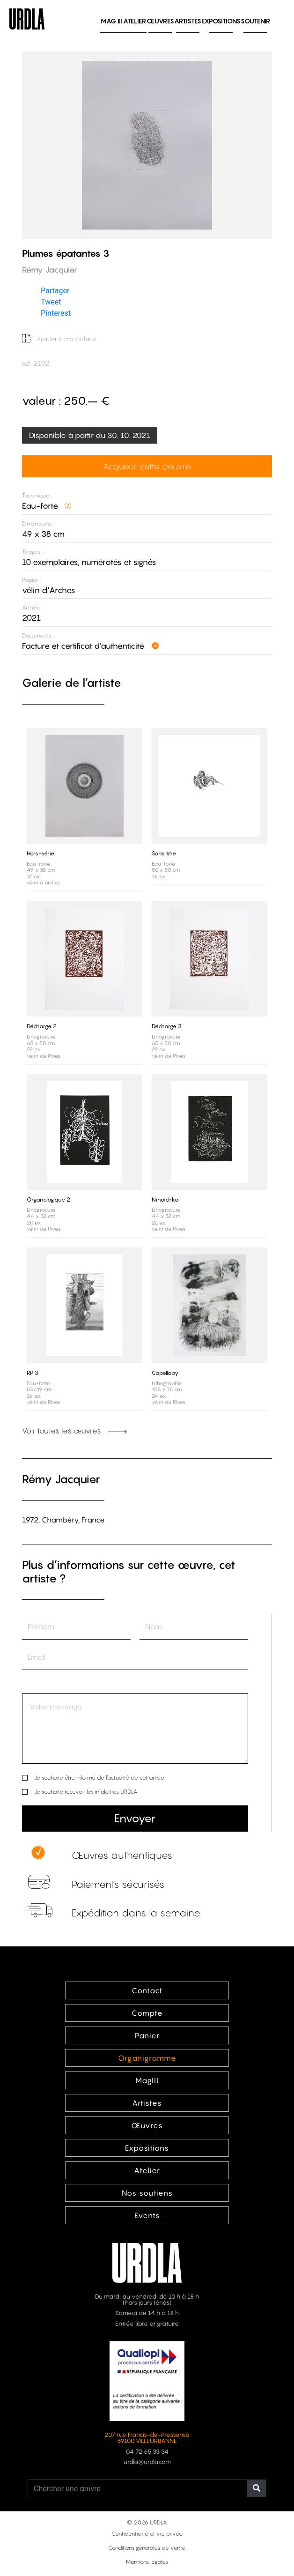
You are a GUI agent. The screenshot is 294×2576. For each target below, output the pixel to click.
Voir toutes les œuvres (74, 1430)
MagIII (147, 2080)
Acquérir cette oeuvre (147, 466)
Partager (55, 290)
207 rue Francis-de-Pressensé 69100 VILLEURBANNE (147, 2437)
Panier (147, 2035)
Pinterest (56, 313)
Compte (147, 2013)
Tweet (51, 301)
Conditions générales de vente (146, 2547)
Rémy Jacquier (61, 1479)
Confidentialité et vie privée (147, 2533)
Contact (147, 1990)
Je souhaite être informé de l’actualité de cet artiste (99, 1777)
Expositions (221, 21)
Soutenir (255, 21)
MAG (111, 21)
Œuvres (160, 21)
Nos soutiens (147, 2192)
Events (147, 2215)
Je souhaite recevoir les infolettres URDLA (86, 1791)
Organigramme (147, 2058)
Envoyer (134, 1818)
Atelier (134, 21)
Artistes (187, 21)
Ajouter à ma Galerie (59, 338)
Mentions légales (147, 2561)
